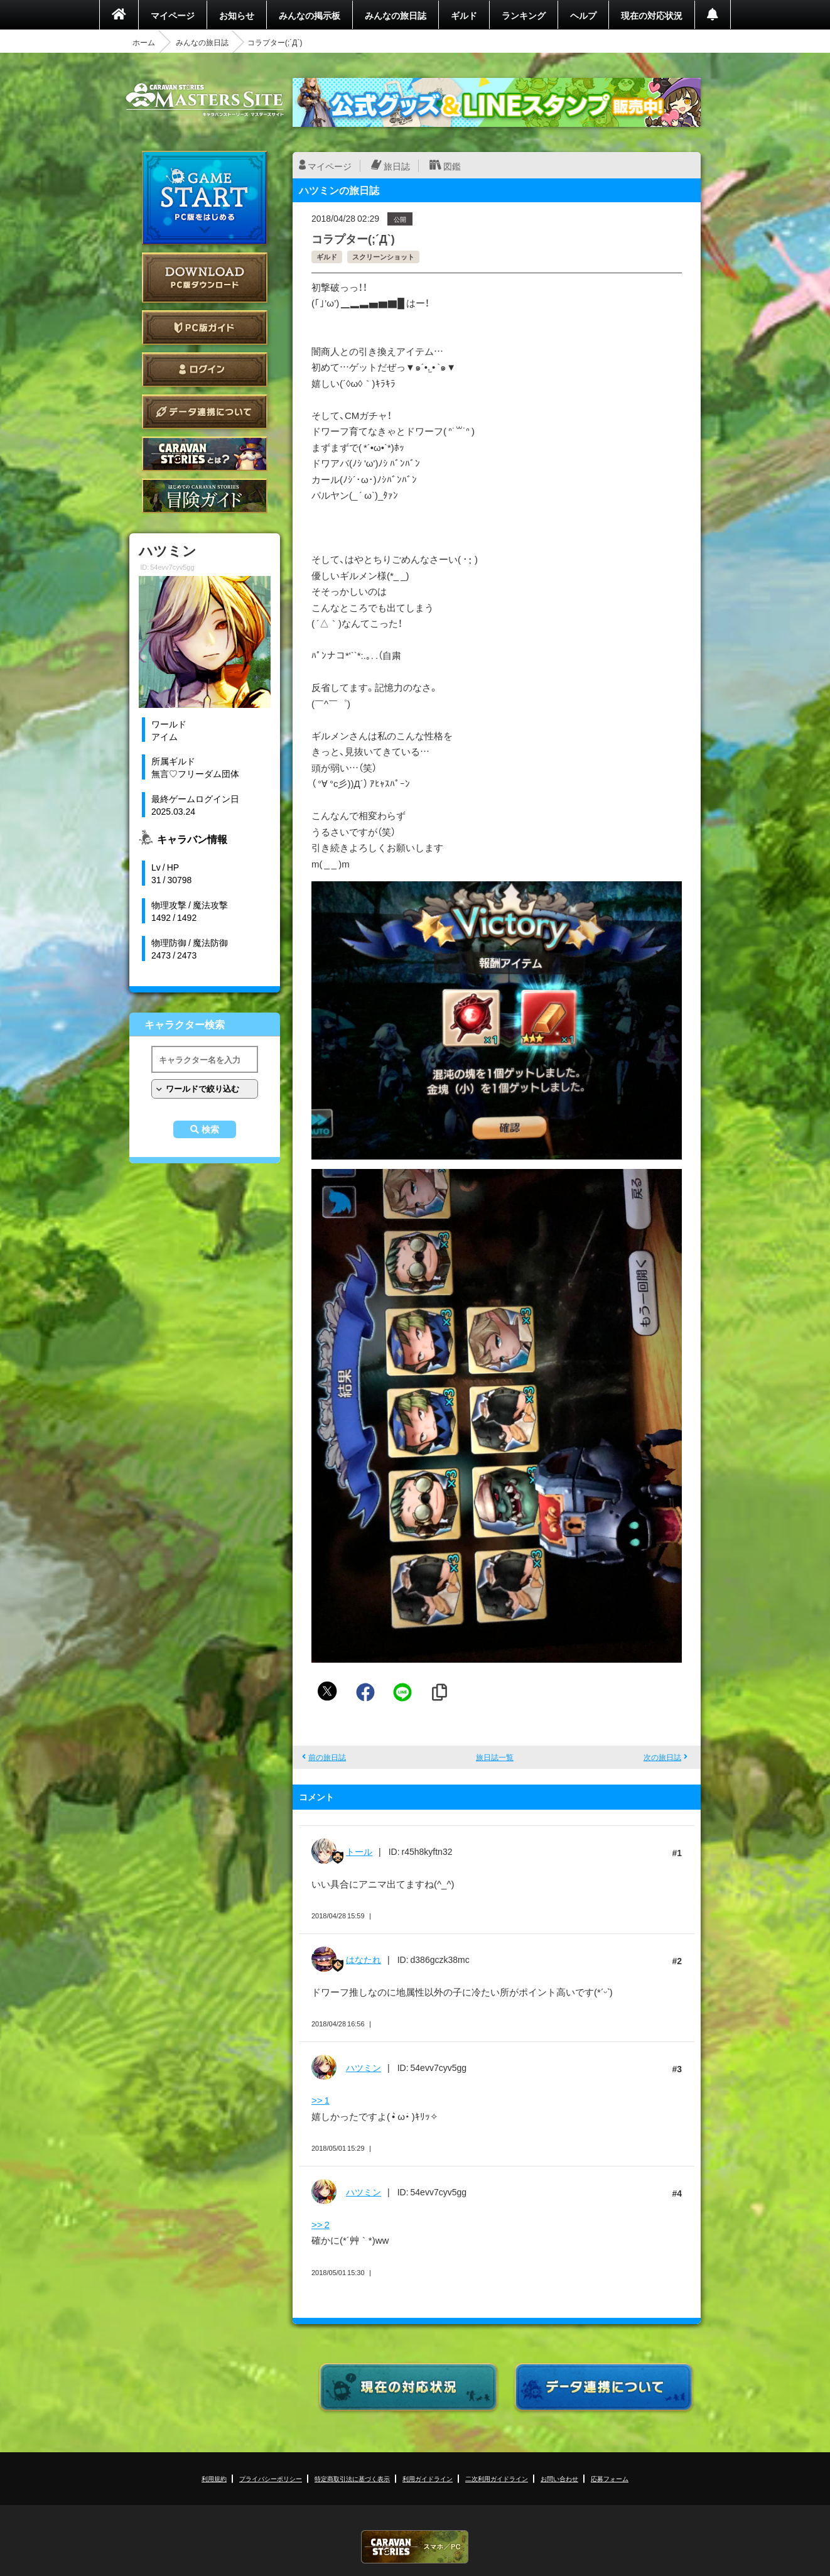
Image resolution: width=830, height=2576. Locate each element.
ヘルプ (583, 15)
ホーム (143, 42)
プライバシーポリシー (270, 2478)
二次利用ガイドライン (496, 2478)
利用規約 (214, 2478)
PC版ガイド (204, 327)
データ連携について (204, 411)
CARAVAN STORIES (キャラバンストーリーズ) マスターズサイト (204, 100)
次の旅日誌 (662, 1757)
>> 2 (320, 2224)
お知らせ (236, 15)
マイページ (173, 15)
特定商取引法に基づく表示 (352, 2478)
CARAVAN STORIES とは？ (204, 454)
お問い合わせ (559, 2478)
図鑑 (452, 166)
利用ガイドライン (427, 2478)
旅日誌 (397, 166)
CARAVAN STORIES (415, 2546)
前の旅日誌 (327, 1757)
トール (359, 1851)
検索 (210, 1129)
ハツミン (363, 2067)
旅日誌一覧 (495, 1757)
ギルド (464, 15)
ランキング (524, 15)
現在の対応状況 (651, 15)
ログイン (204, 369)
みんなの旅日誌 (395, 15)
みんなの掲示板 (309, 15)
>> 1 (320, 2100)
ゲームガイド (204, 496)
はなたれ (363, 1959)
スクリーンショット (383, 256)
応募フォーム (609, 2478)
